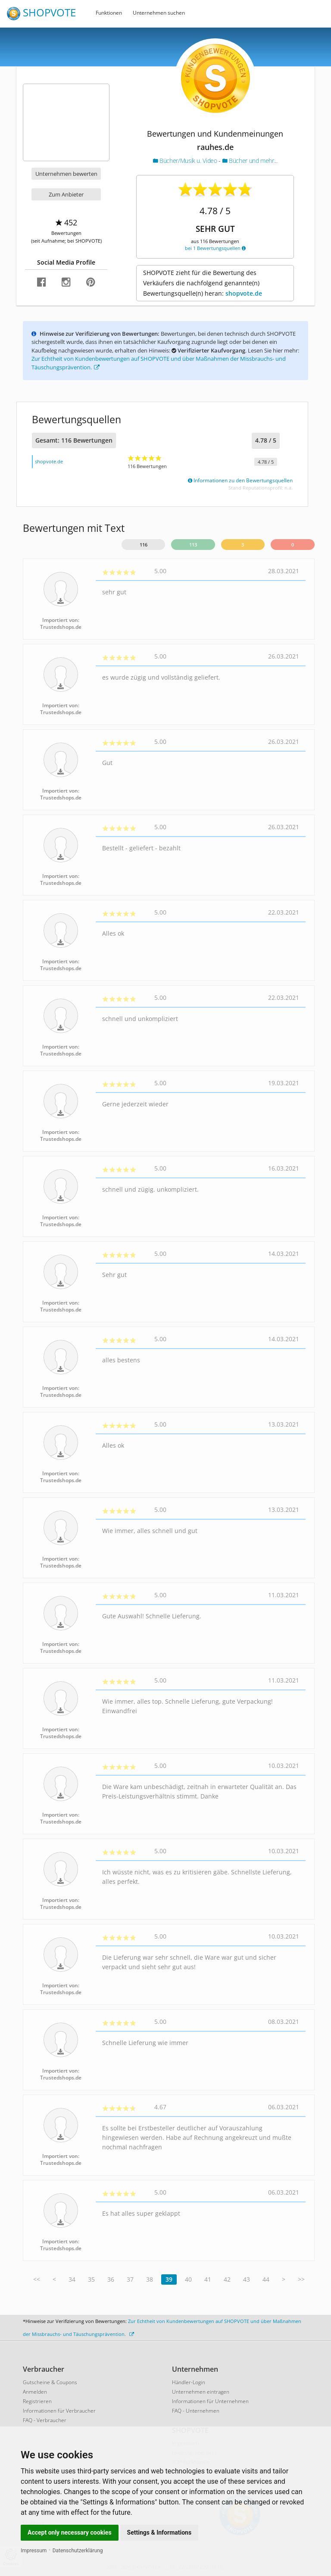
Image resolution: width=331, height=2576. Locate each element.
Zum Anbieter (66, 194)
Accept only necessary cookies (70, 2532)
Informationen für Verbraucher (59, 2410)
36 (110, 2279)
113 (193, 544)
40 (188, 2279)
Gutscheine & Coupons (50, 2382)
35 (91, 2279)
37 (130, 2279)
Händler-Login (188, 2382)
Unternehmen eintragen (200, 2391)
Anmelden (35, 2391)
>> (301, 2279)
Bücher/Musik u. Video (186, 160)
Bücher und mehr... (250, 160)
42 (227, 2279)
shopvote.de (243, 293)
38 (149, 2279)
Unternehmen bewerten (66, 174)
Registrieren (37, 2401)
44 (265, 2279)
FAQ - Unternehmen (195, 2410)
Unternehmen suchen (159, 12)
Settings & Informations (159, 2532)
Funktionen (109, 12)
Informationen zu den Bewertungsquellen (240, 480)
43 (246, 2279)
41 (207, 2279)
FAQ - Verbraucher (44, 2420)
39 (169, 2279)
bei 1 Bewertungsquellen (215, 248)
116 (143, 544)
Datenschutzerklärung (78, 2551)
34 (72, 2279)
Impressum (34, 2551)
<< (36, 2279)
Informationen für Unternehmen (210, 2401)
